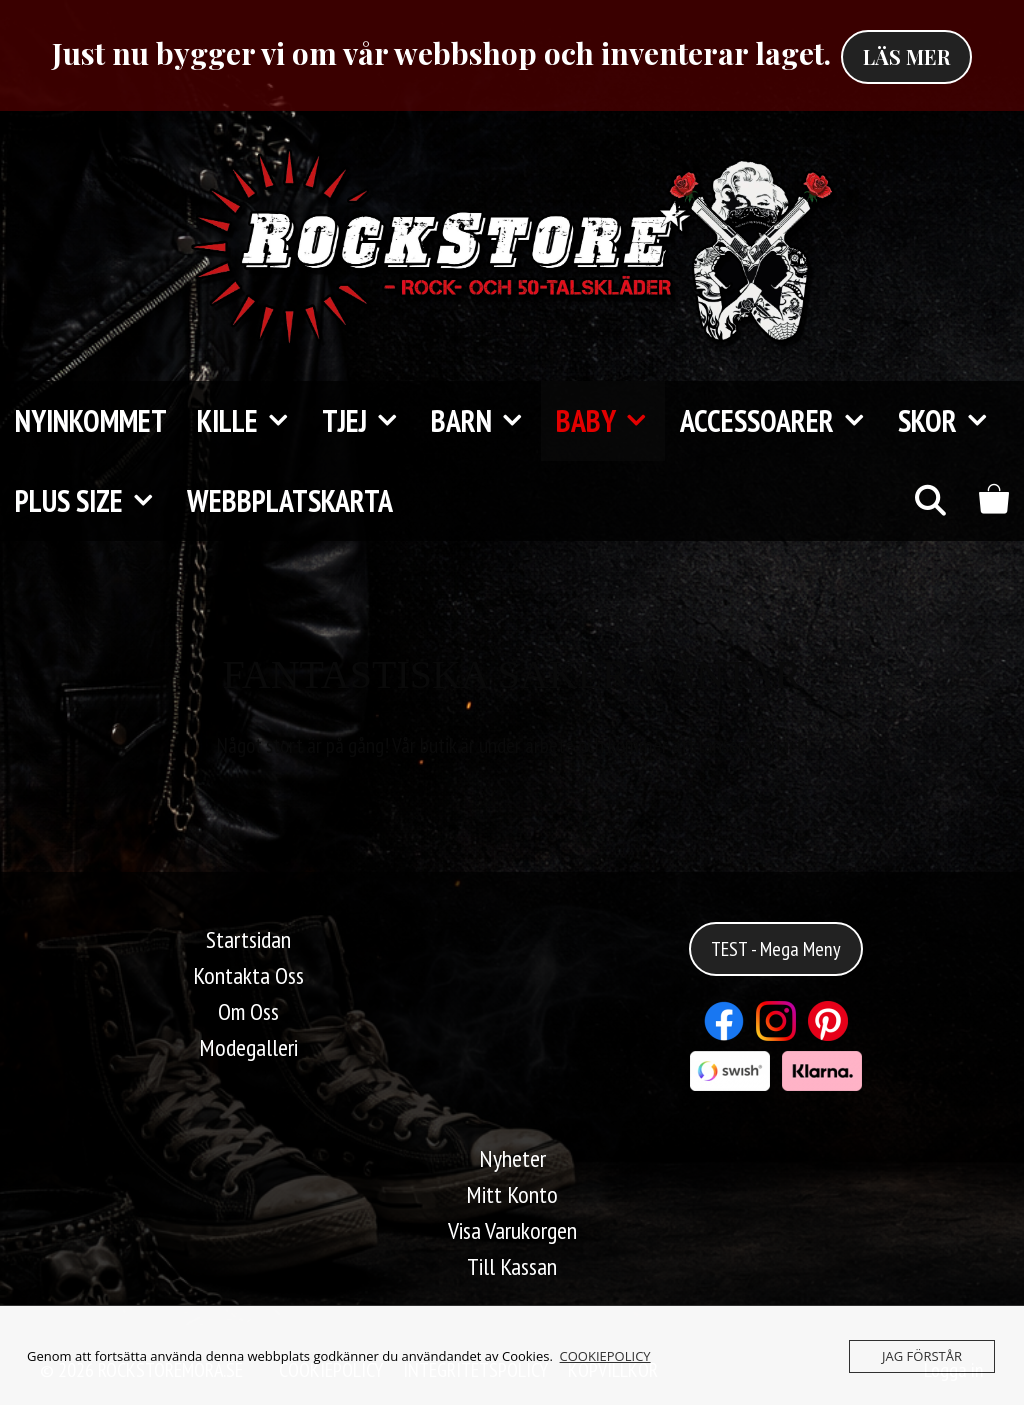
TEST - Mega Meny (776, 949)
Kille (252, 421)
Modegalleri (248, 1047)
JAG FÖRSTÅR (922, 1356)
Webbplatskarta (290, 500)
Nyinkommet (91, 420)
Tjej (369, 421)
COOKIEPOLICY (605, 1356)
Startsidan (248, 939)
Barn (486, 421)
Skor (952, 421)
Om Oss (248, 1011)
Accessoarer (781, 421)
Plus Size (93, 501)
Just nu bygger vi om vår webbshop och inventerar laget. (441, 53)
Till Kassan (512, 1266)
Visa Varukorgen (512, 1230)
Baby (610, 421)
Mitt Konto (512, 1194)
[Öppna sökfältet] (929, 501)
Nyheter (512, 1158)
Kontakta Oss (248, 975)
